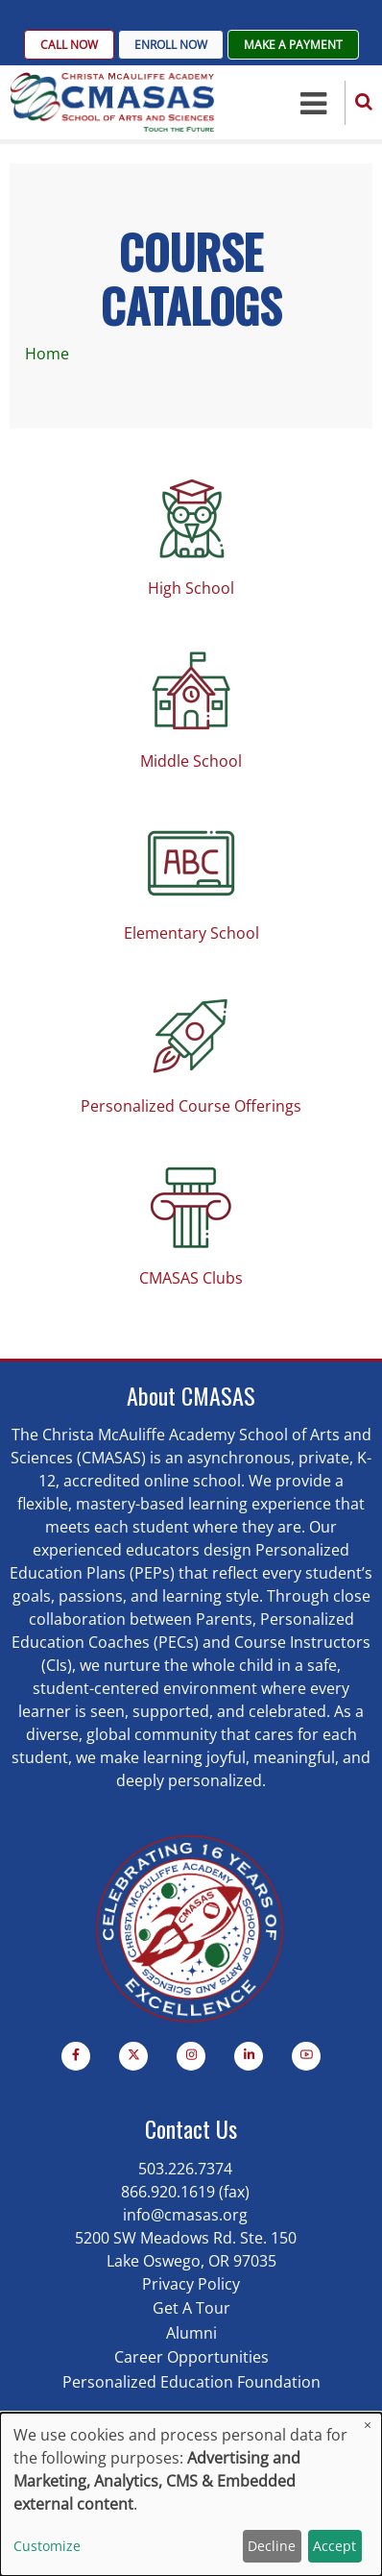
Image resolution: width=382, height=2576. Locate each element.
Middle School (191, 761)
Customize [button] (47, 2546)
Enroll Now (170, 45)
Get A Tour (191, 2307)
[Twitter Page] (133, 2056)
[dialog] (191, 2494)
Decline (272, 2546)
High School (191, 588)
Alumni (191, 2332)
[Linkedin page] (248, 2056)
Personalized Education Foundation (191, 2381)
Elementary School (191, 933)
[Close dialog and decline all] (367, 2425)
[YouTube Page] (306, 2056)
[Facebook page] (75, 2056)
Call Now (69, 45)
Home (47, 353)
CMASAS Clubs (191, 1277)
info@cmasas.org (185, 2214)
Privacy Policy (191, 2283)
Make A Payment (293, 45)
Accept (334, 2546)
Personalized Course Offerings (191, 1105)
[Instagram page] (191, 2056)
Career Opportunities (191, 2356)
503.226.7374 (185, 2168)
